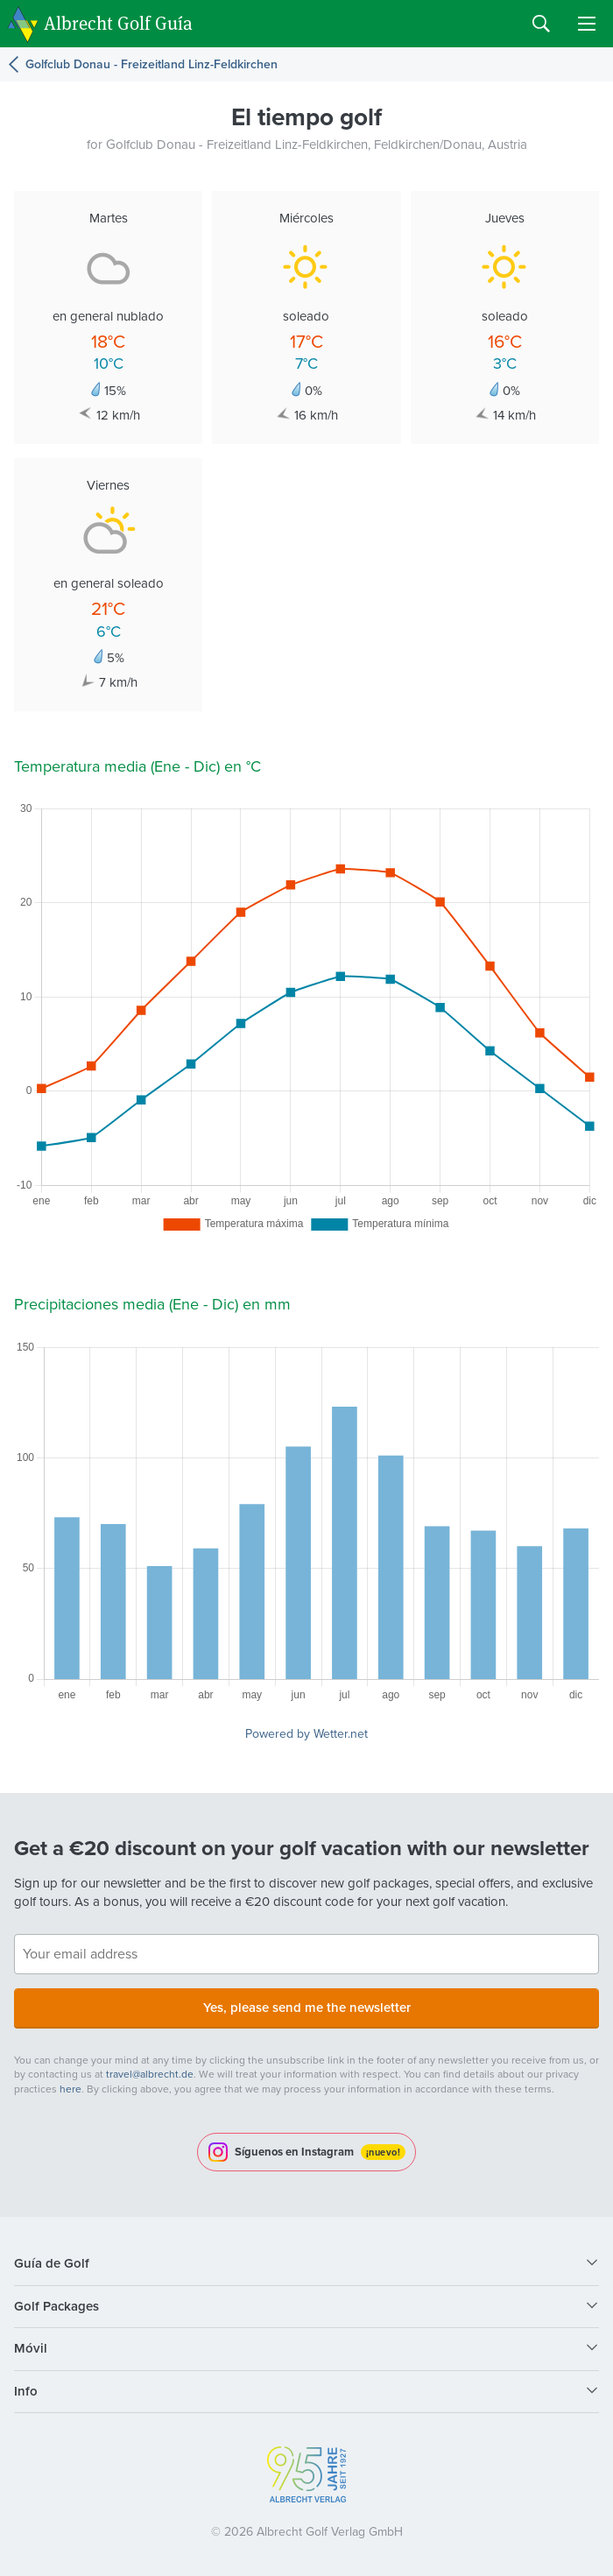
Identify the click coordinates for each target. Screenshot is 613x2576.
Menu (586, 23)
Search (541, 23)
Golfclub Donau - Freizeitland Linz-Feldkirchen (151, 64)
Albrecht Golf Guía (118, 22)
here (70, 2089)
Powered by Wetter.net (306, 1734)
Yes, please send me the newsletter (307, 2007)
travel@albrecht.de (150, 2074)
